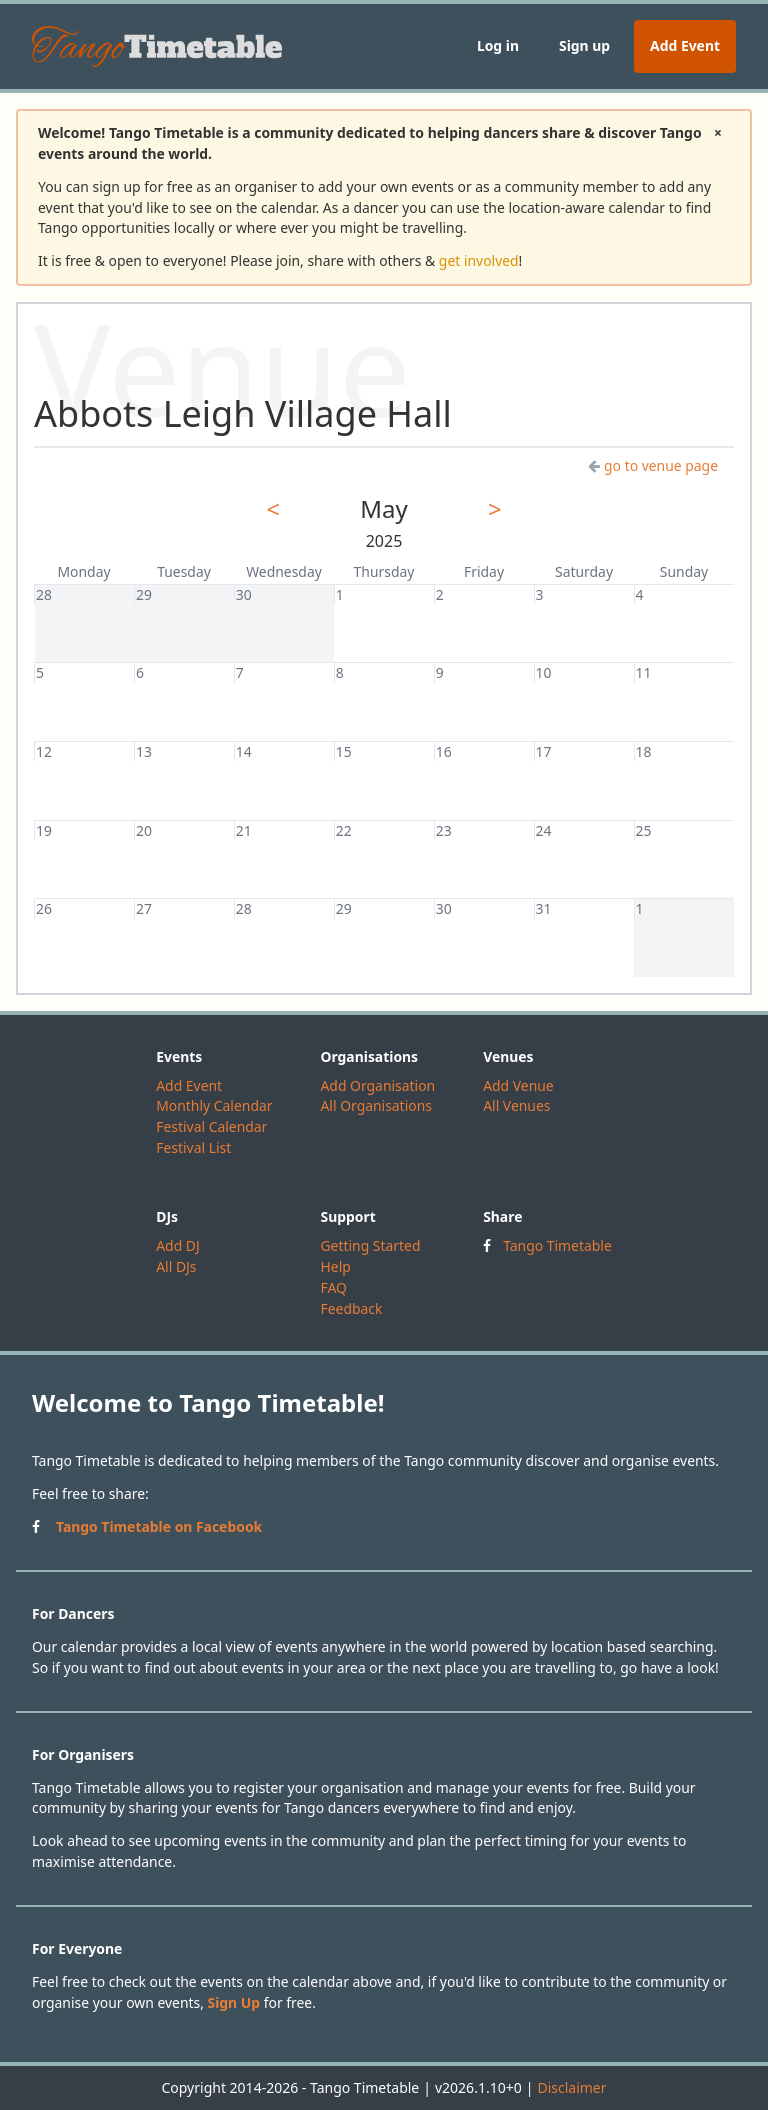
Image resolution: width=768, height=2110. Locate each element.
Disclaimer (571, 2087)
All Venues (516, 1105)
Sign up (584, 45)
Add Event (685, 45)
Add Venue (518, 1085)
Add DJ (178, 1245)
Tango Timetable (557, 1245)
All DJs (176, 1266)
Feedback (351, 1308)
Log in (498, 45)
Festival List (193, 1147)
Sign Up (234, 2002)
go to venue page (653, 465)
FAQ (333, 1287)
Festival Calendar (211, 1126)
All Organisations (375, 1105)
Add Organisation (377, 1085)
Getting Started (370, 1245)
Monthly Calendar (214, 1105)
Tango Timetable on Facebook (159, 1526)
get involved (479, 260)
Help (335, 1266)
